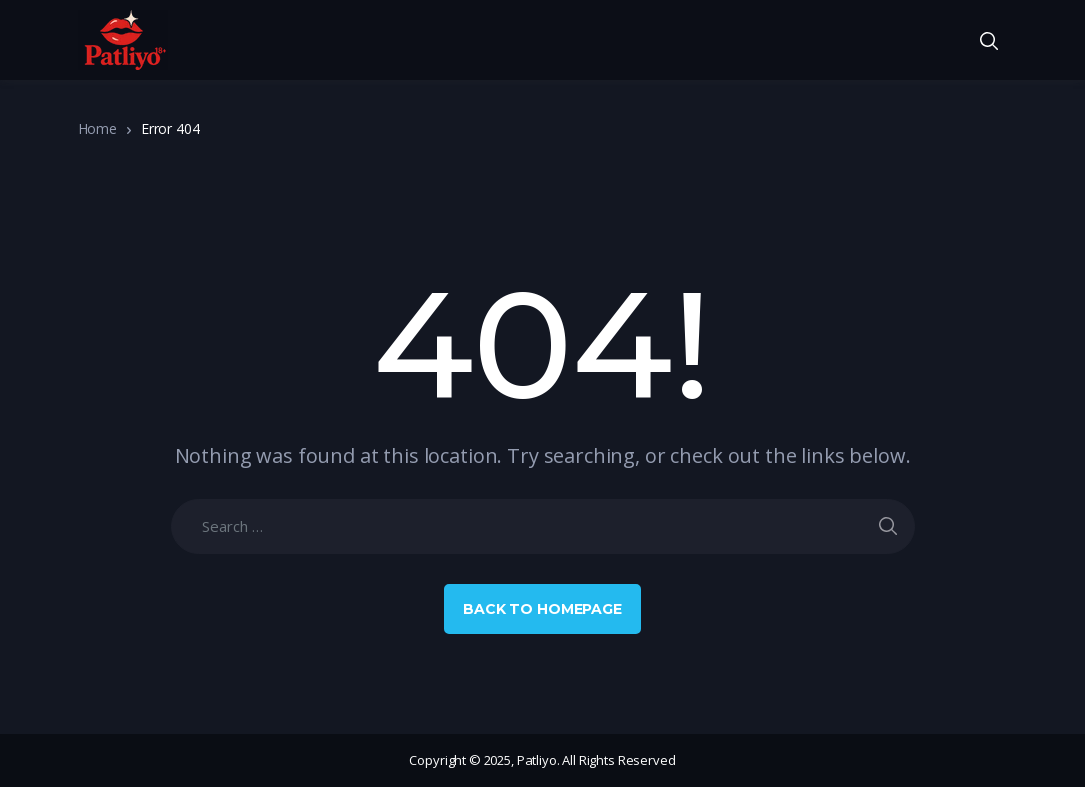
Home (97, 128)
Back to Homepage (542, 609)
